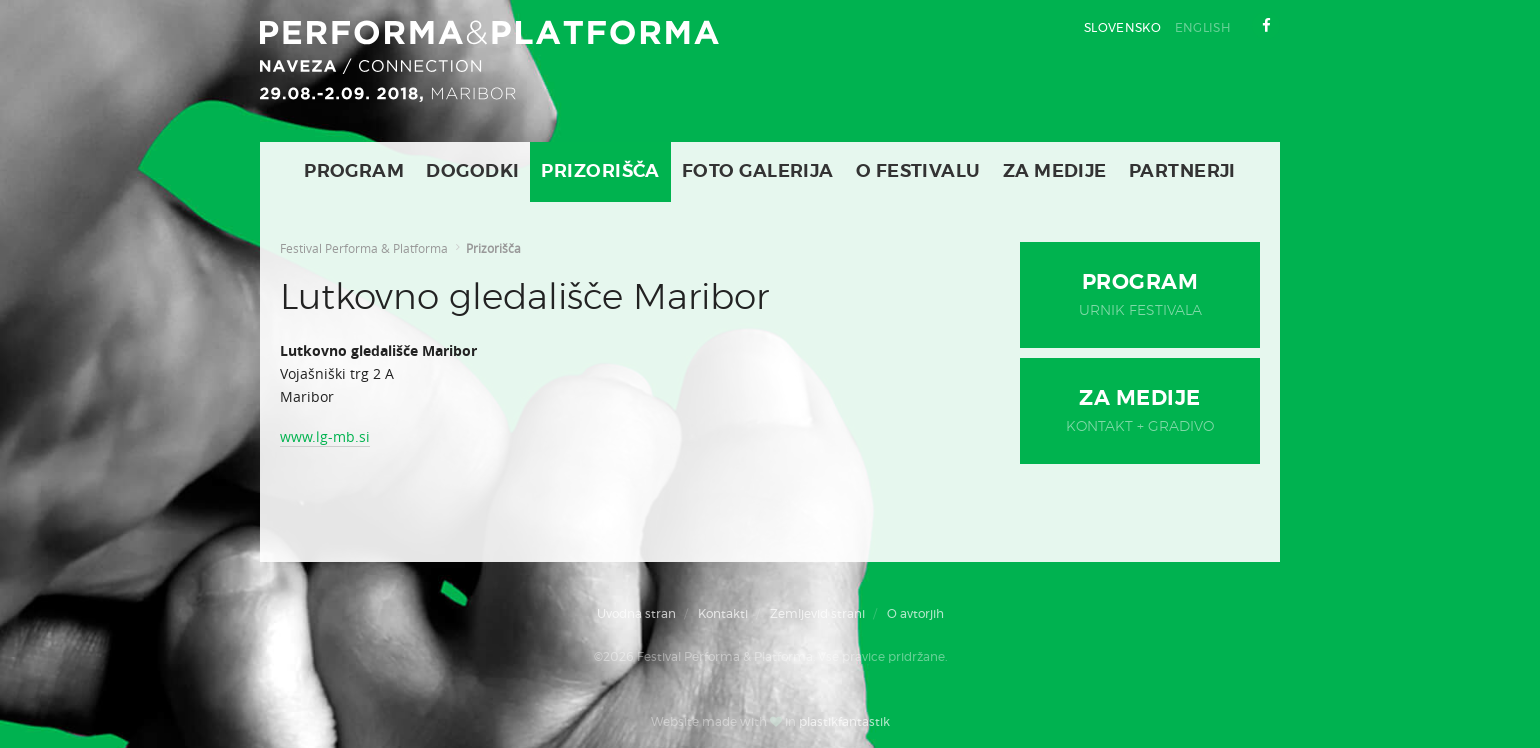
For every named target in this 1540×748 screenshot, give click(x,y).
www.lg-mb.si (325, 436)
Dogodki (472, 172)
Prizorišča (600, 172)
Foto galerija (758, 172)
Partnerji (1182, 172)
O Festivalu (918, 172)
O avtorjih (915, 614)
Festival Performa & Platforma (364, 248)
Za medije (1055, 172)
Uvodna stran (636, 614)
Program (354, 172)
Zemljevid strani (817, 614)
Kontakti (723, 614)
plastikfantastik (844, 722)
